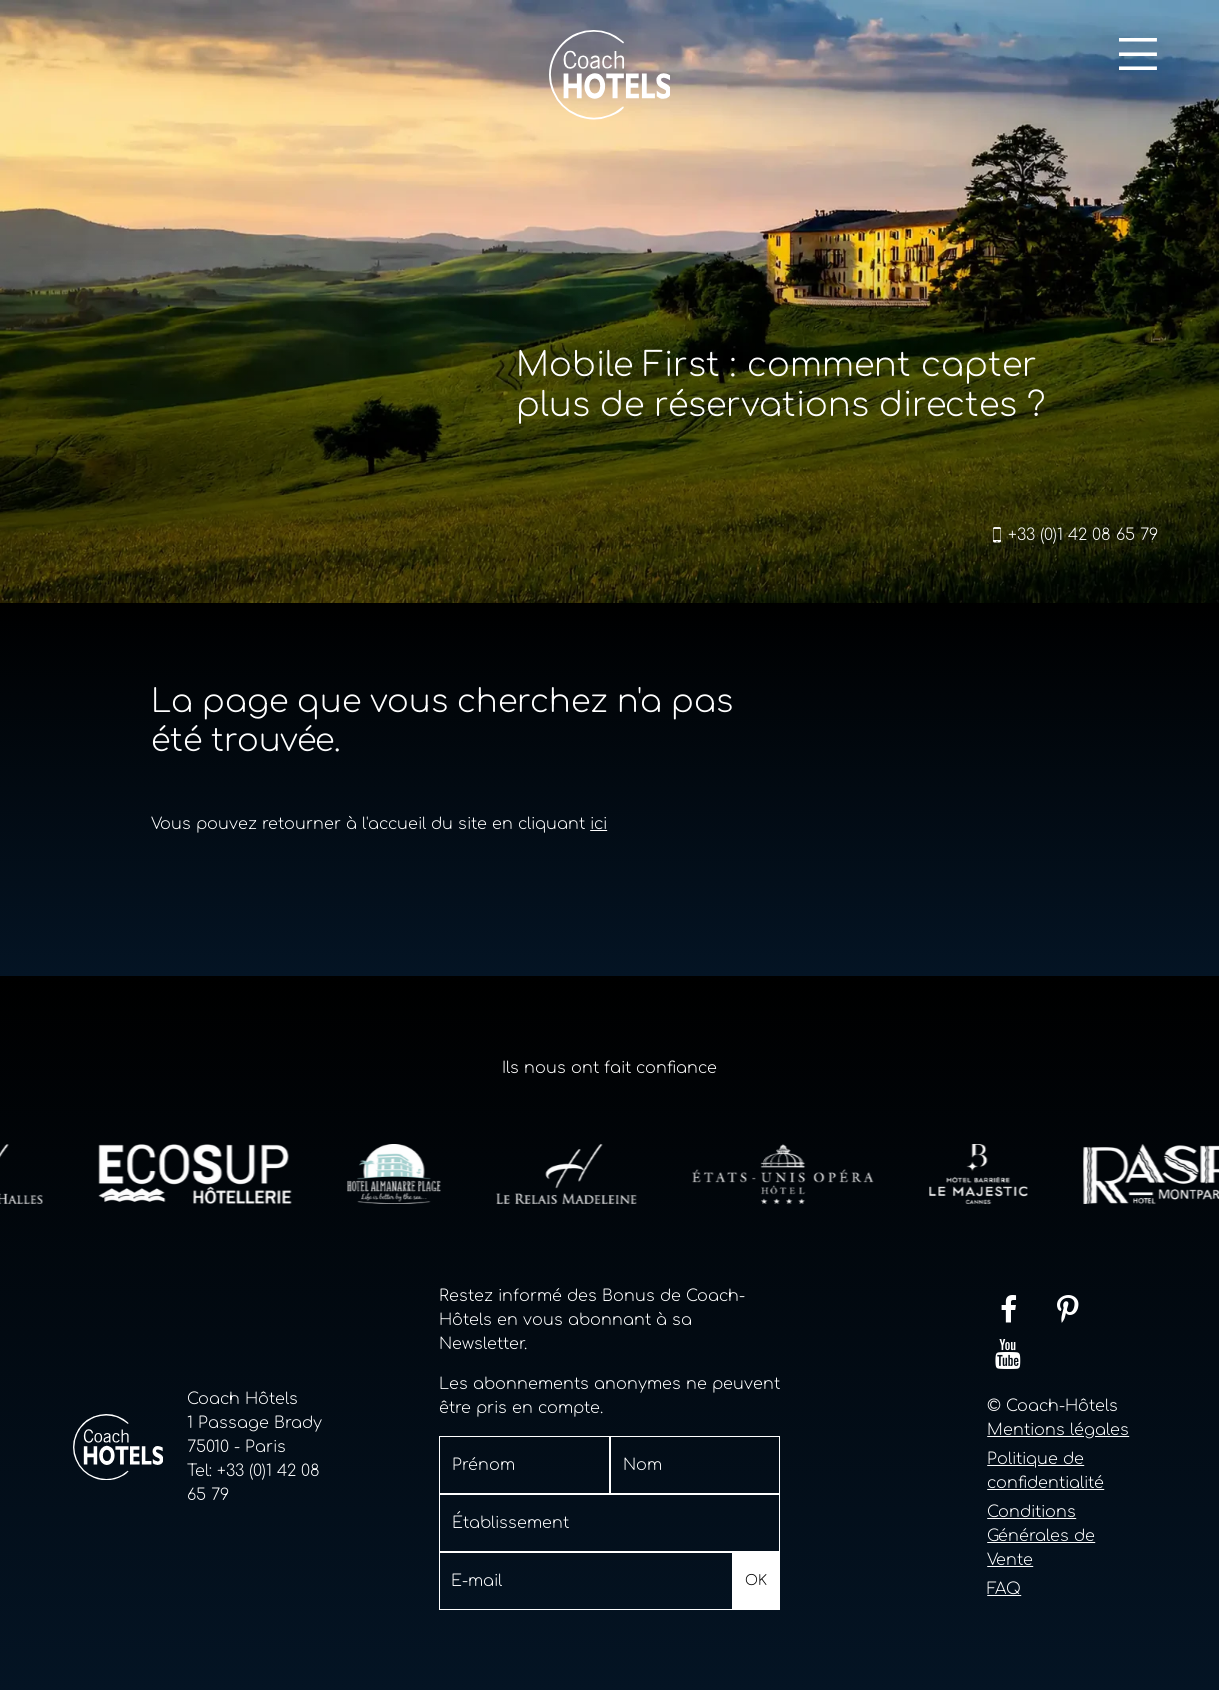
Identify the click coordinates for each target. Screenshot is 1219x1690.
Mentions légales (1058, 1430)
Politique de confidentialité (1045, 1471)
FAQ (1004, 1589)
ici (598, 824)
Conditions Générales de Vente (1041, 1536)
